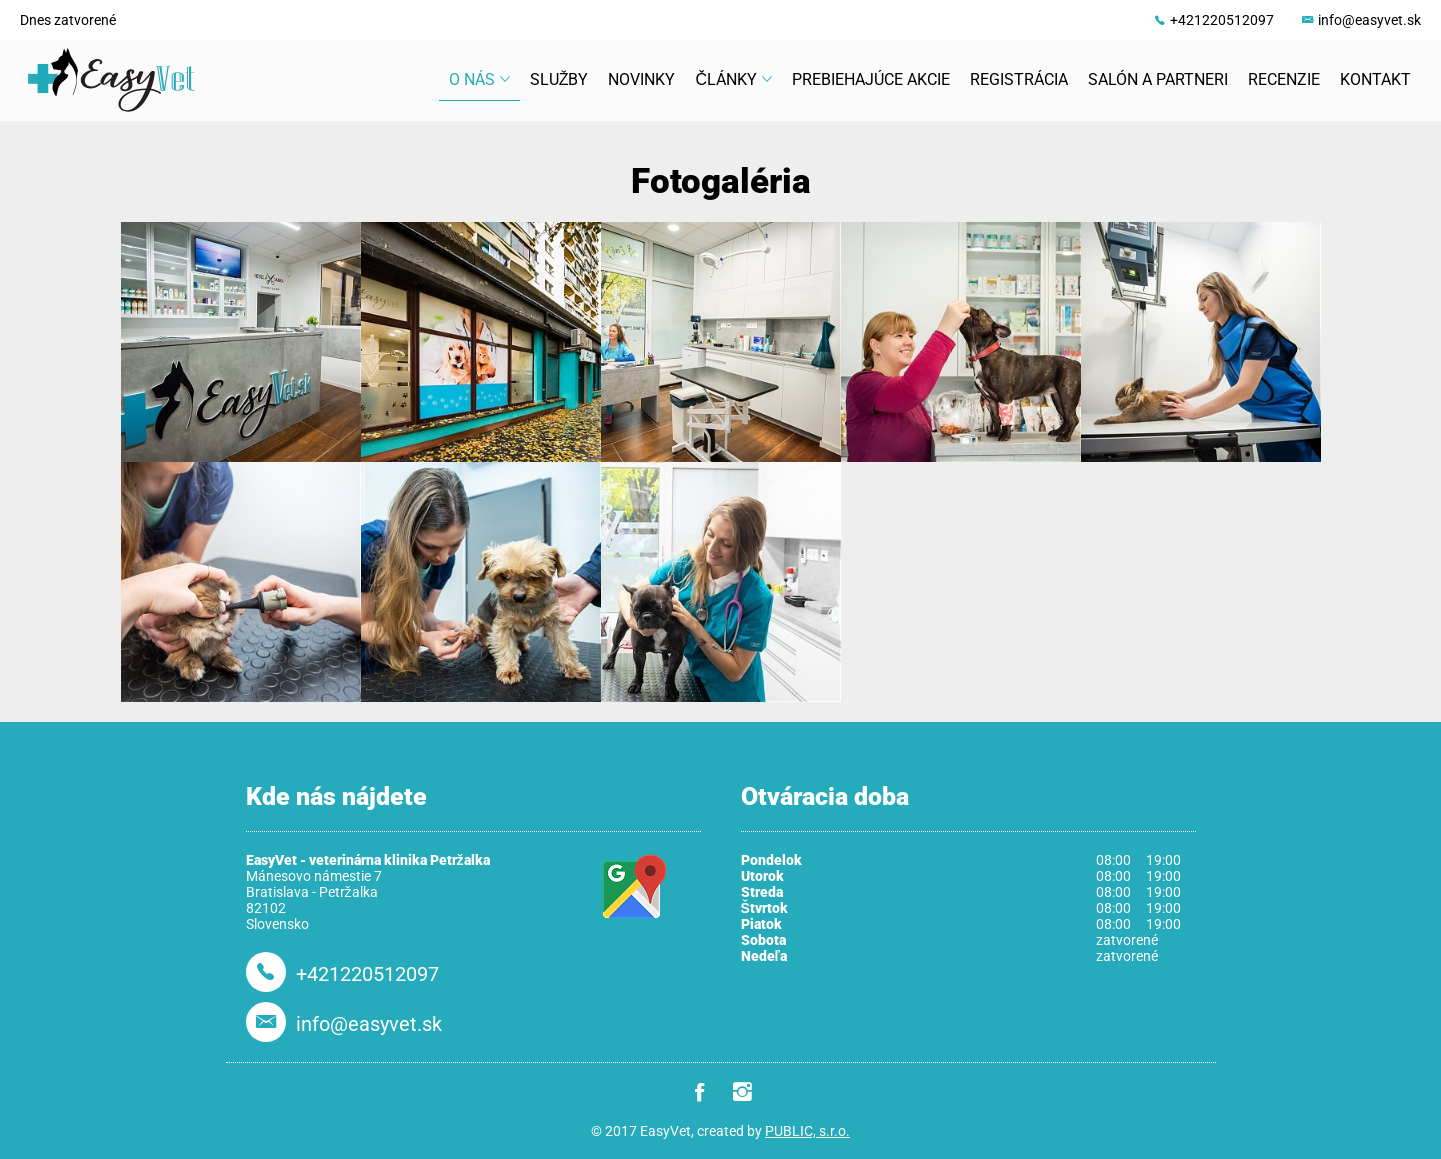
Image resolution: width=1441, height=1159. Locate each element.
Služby (559, 79)
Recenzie (1284, 79)
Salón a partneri (1158, 79)
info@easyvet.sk (1369, 20)
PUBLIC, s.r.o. (807, 1131)
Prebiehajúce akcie (871, 79)
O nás (479, 79)
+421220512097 (1222, 20)
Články (733, 79)
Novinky (641, 79)
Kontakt (1375, 79)
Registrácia (1019, 79)
